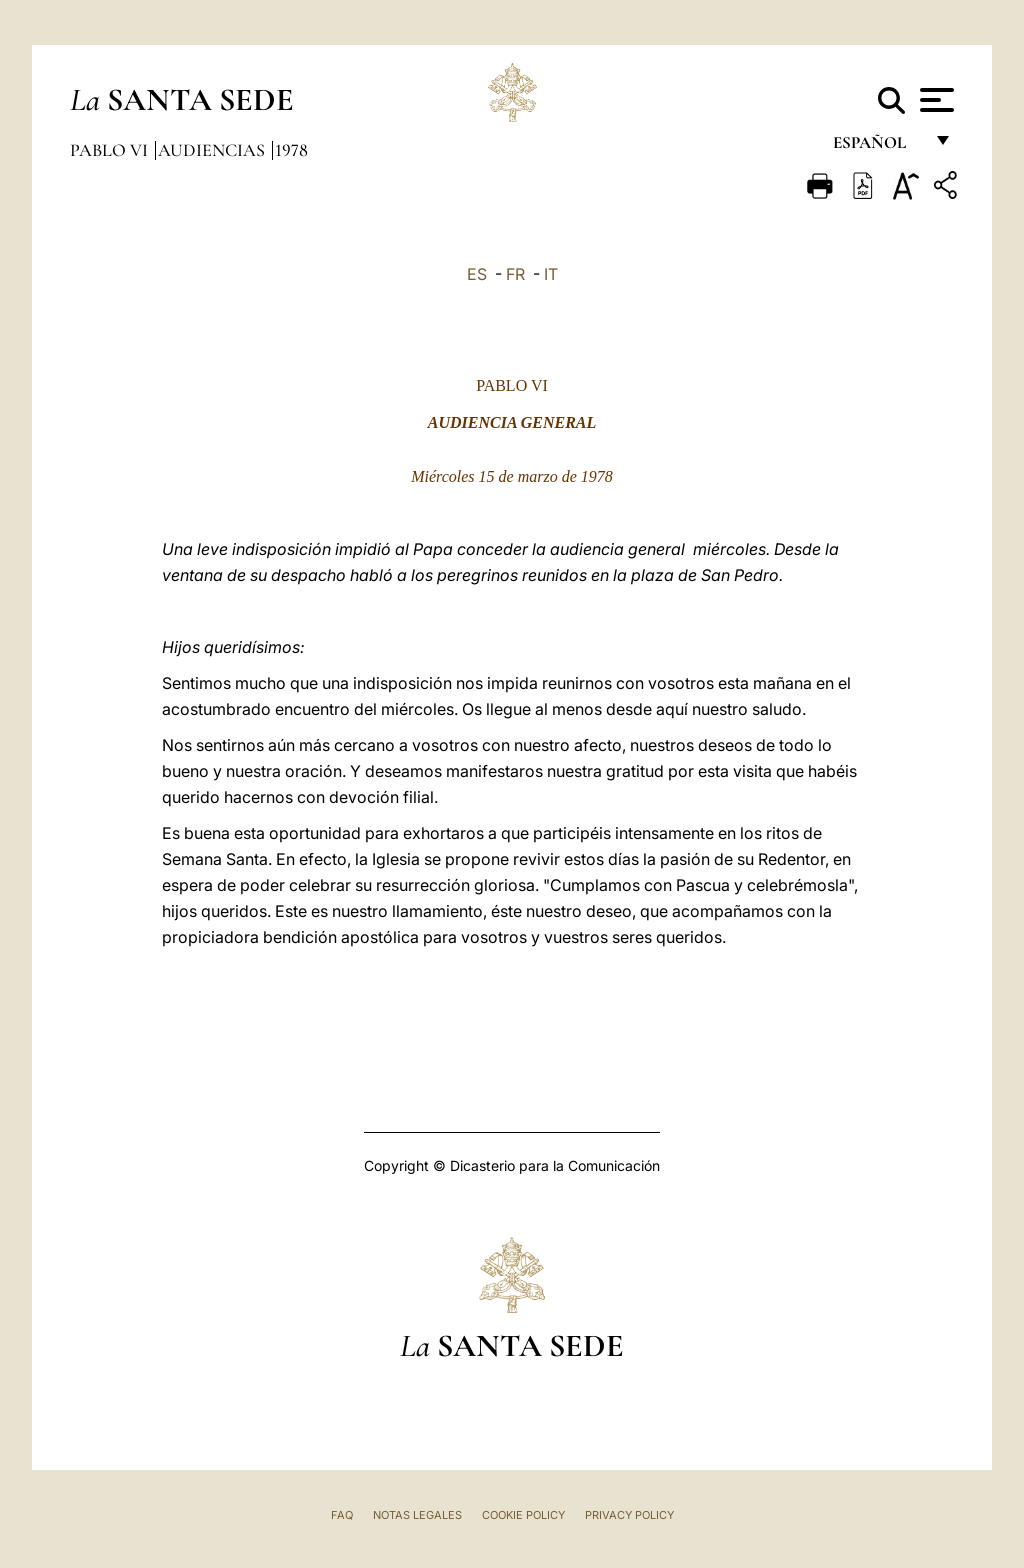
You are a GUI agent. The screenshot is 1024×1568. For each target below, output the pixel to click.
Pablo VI (111, 150)
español (877, 147)
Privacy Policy (629, 1515)
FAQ (342, 1515)
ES (477, 274)
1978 (291, 150)
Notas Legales (417, 1515)
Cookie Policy (523, 1515)
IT (551, 274)
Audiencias (213, 150)
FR (515, 274)
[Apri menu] (934, 100)
